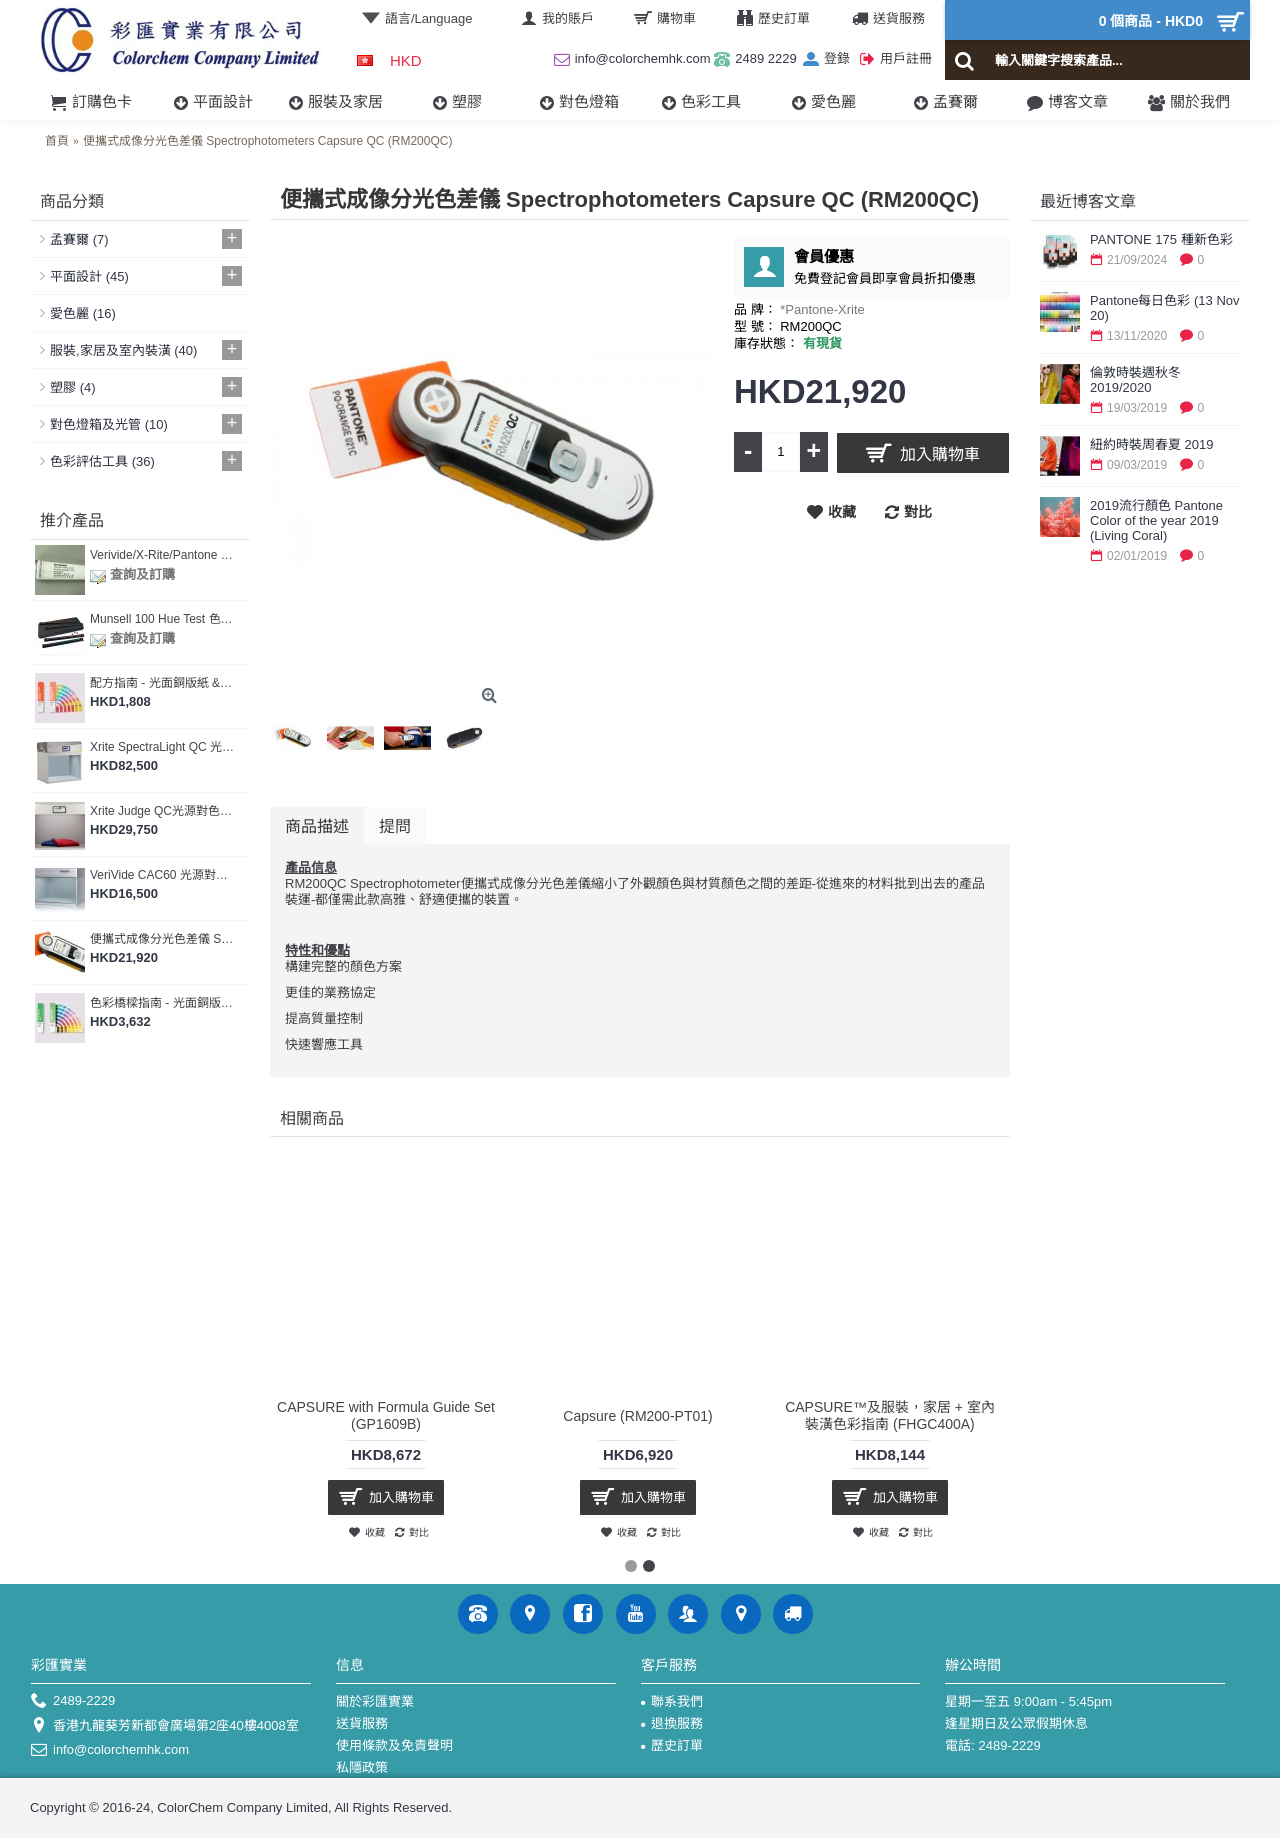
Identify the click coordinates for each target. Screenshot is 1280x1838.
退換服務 (672, 1723)
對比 (918, 512)
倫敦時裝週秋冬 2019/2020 (1135, 380)
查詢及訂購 (132, 574)
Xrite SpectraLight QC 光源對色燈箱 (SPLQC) (162, 747)
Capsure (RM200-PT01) (637, 1416)
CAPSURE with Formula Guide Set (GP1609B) (386, 1415)
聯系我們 (672, 1701)
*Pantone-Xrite (822, 309)
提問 (395, 825)
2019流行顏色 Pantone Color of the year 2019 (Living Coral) (1156, 520)
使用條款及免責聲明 (394, 1745)
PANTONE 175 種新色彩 (1161, 239)
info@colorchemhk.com (110, 1750)
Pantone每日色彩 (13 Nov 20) (1165, 308)
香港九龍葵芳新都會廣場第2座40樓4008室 (165, 1726)
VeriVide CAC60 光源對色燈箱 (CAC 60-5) (162, 875)
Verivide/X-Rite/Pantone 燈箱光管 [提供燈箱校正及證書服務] (162, 555)
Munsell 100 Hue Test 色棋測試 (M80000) (162, 619)
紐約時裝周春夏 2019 (1152, 444)
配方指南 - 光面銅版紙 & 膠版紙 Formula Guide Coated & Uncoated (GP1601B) (162, 683)
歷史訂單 (672, 1745)
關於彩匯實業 (375, 1701)
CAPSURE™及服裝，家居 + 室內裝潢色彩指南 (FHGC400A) (890, 1415)
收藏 (842, 512)
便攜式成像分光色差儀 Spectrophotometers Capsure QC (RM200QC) (162, 939)
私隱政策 (362, 1767)
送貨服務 (362, 1723)
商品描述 (317, 825)
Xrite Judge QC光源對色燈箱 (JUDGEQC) (162, 811)
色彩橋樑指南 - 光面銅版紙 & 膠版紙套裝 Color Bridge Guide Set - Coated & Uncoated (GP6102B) (162, 1003)
